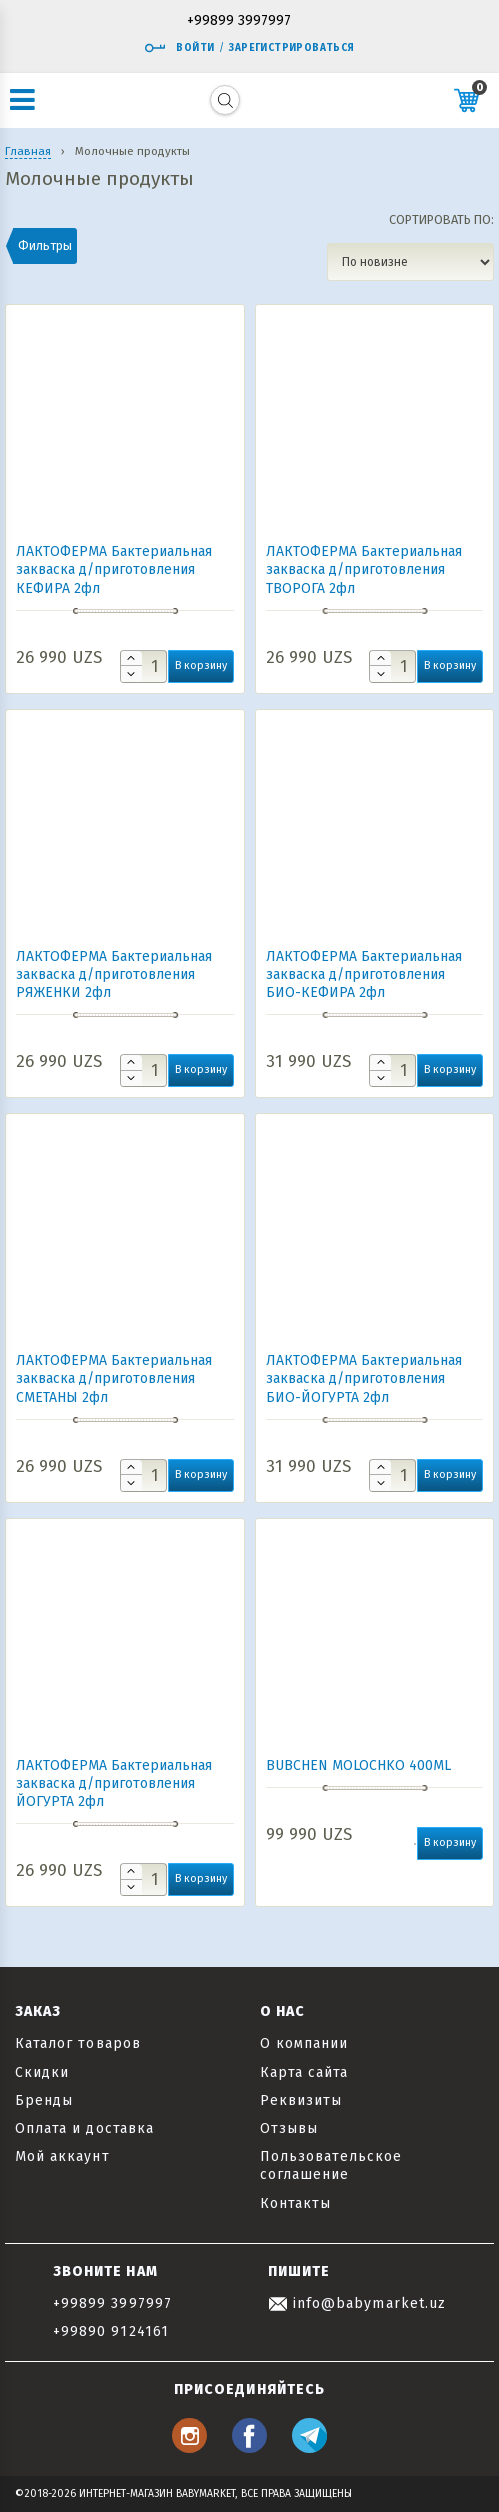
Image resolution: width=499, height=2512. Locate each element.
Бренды (44, 2100)
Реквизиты (301, 2100)
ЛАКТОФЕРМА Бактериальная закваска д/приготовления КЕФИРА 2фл (114, 569)
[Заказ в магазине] (410, 262)
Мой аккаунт (62, 2156)
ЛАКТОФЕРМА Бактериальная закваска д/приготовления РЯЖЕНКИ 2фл (114, 974)
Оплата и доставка (84, 2128)
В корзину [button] (201, 665)
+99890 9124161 (111, 2331)
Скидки (42, 2072)
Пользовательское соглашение (331, 2165)
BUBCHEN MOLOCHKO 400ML (358, 1765)
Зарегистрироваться (291, 48)
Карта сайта (304, 2072)
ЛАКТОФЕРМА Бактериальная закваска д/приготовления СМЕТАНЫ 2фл (114, 1378)
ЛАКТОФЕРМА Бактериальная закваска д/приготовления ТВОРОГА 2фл (364, 569)
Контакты (295, 2203)
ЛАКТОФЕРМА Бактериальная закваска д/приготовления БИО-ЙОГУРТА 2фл (364, 1378)
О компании (304, 2043)
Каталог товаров (78, 2043)
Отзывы (289, 2128)
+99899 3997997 (239, 21)
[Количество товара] (143, 666)
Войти (179, 48)
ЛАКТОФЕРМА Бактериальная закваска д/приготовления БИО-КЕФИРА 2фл (364, 974)
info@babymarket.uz (357, 2303)
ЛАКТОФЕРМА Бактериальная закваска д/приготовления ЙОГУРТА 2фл (114, 1783)
